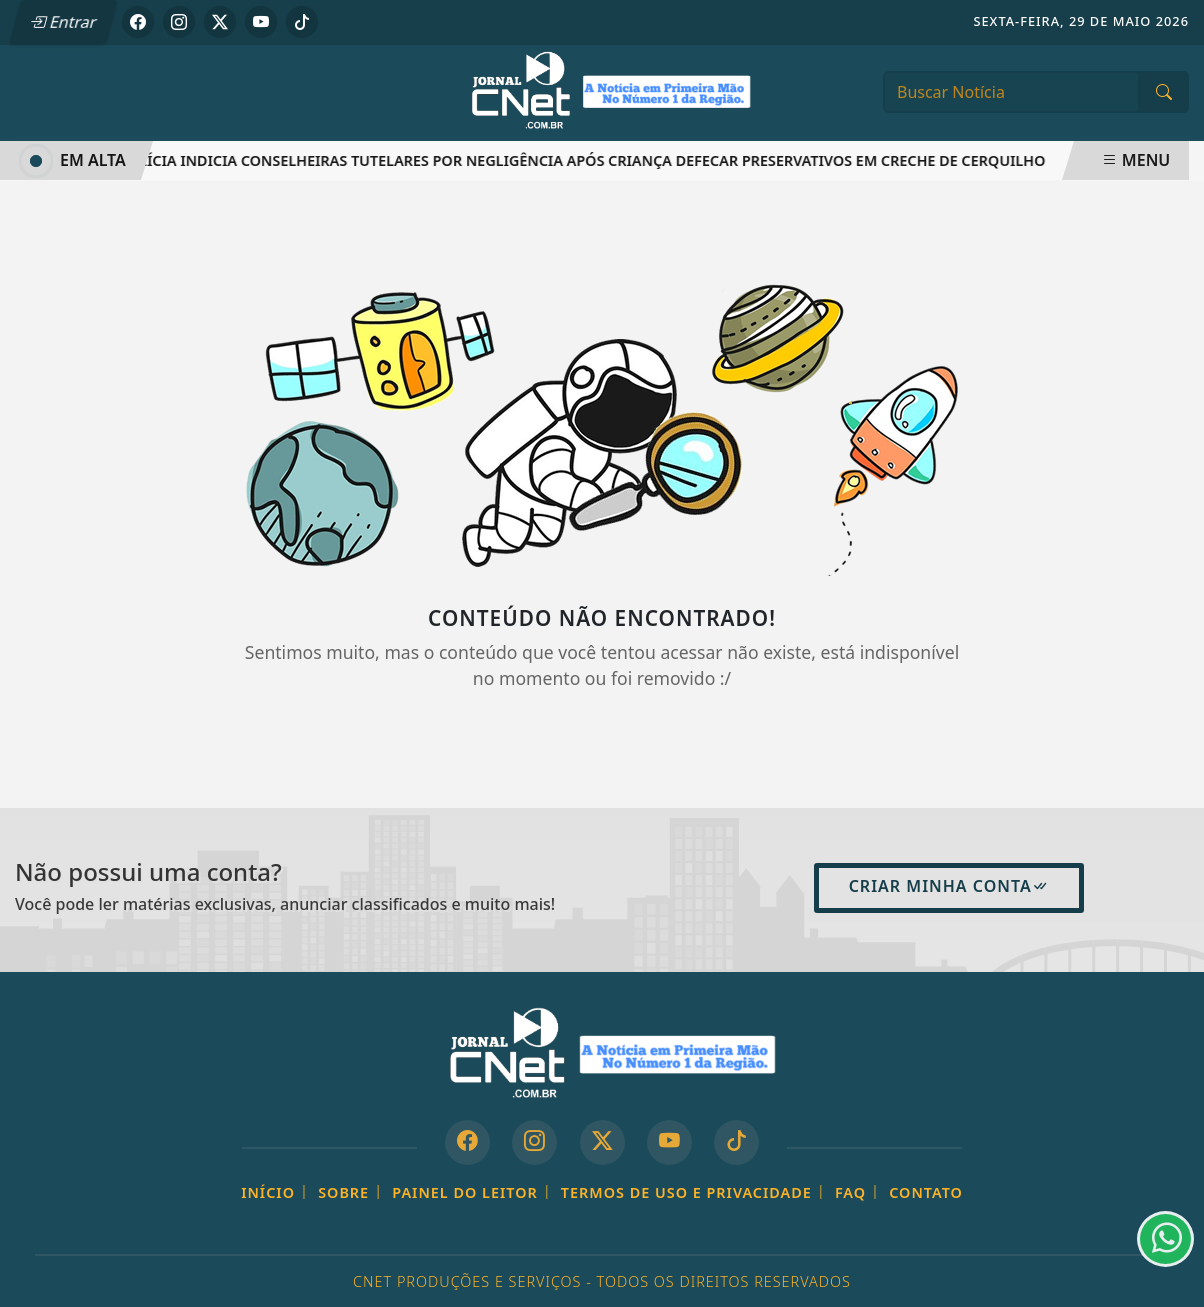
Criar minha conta (949, 886)
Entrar (63, 22)
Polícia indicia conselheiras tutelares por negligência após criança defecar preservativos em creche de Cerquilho (587, 160)
